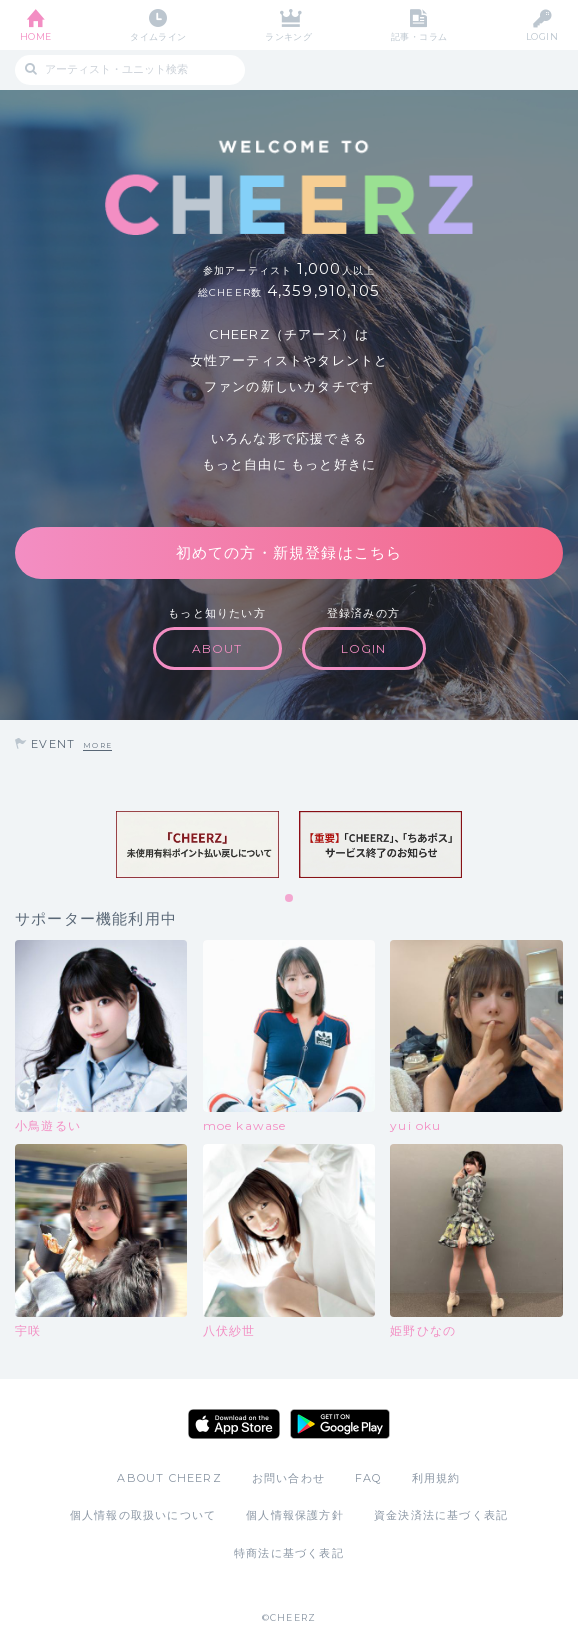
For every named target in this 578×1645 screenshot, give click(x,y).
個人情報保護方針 (295, 1515)
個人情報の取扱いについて (143, 1515)
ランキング (288, 36)
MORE (97, 745)
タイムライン (158, 36)
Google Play (340, 1424)
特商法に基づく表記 (289, 1553)
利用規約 (436, 1478)
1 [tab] (290, 899)
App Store (234, 1424)
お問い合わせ (288, 1478)
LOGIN (542, 36)
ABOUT (217, 648)
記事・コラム (419, 36)
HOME (36, 36)
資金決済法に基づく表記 (441, 1515)
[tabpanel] (197, 845)
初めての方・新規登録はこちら (289, 552)
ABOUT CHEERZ (169, 1478)
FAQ (368, 1478)
